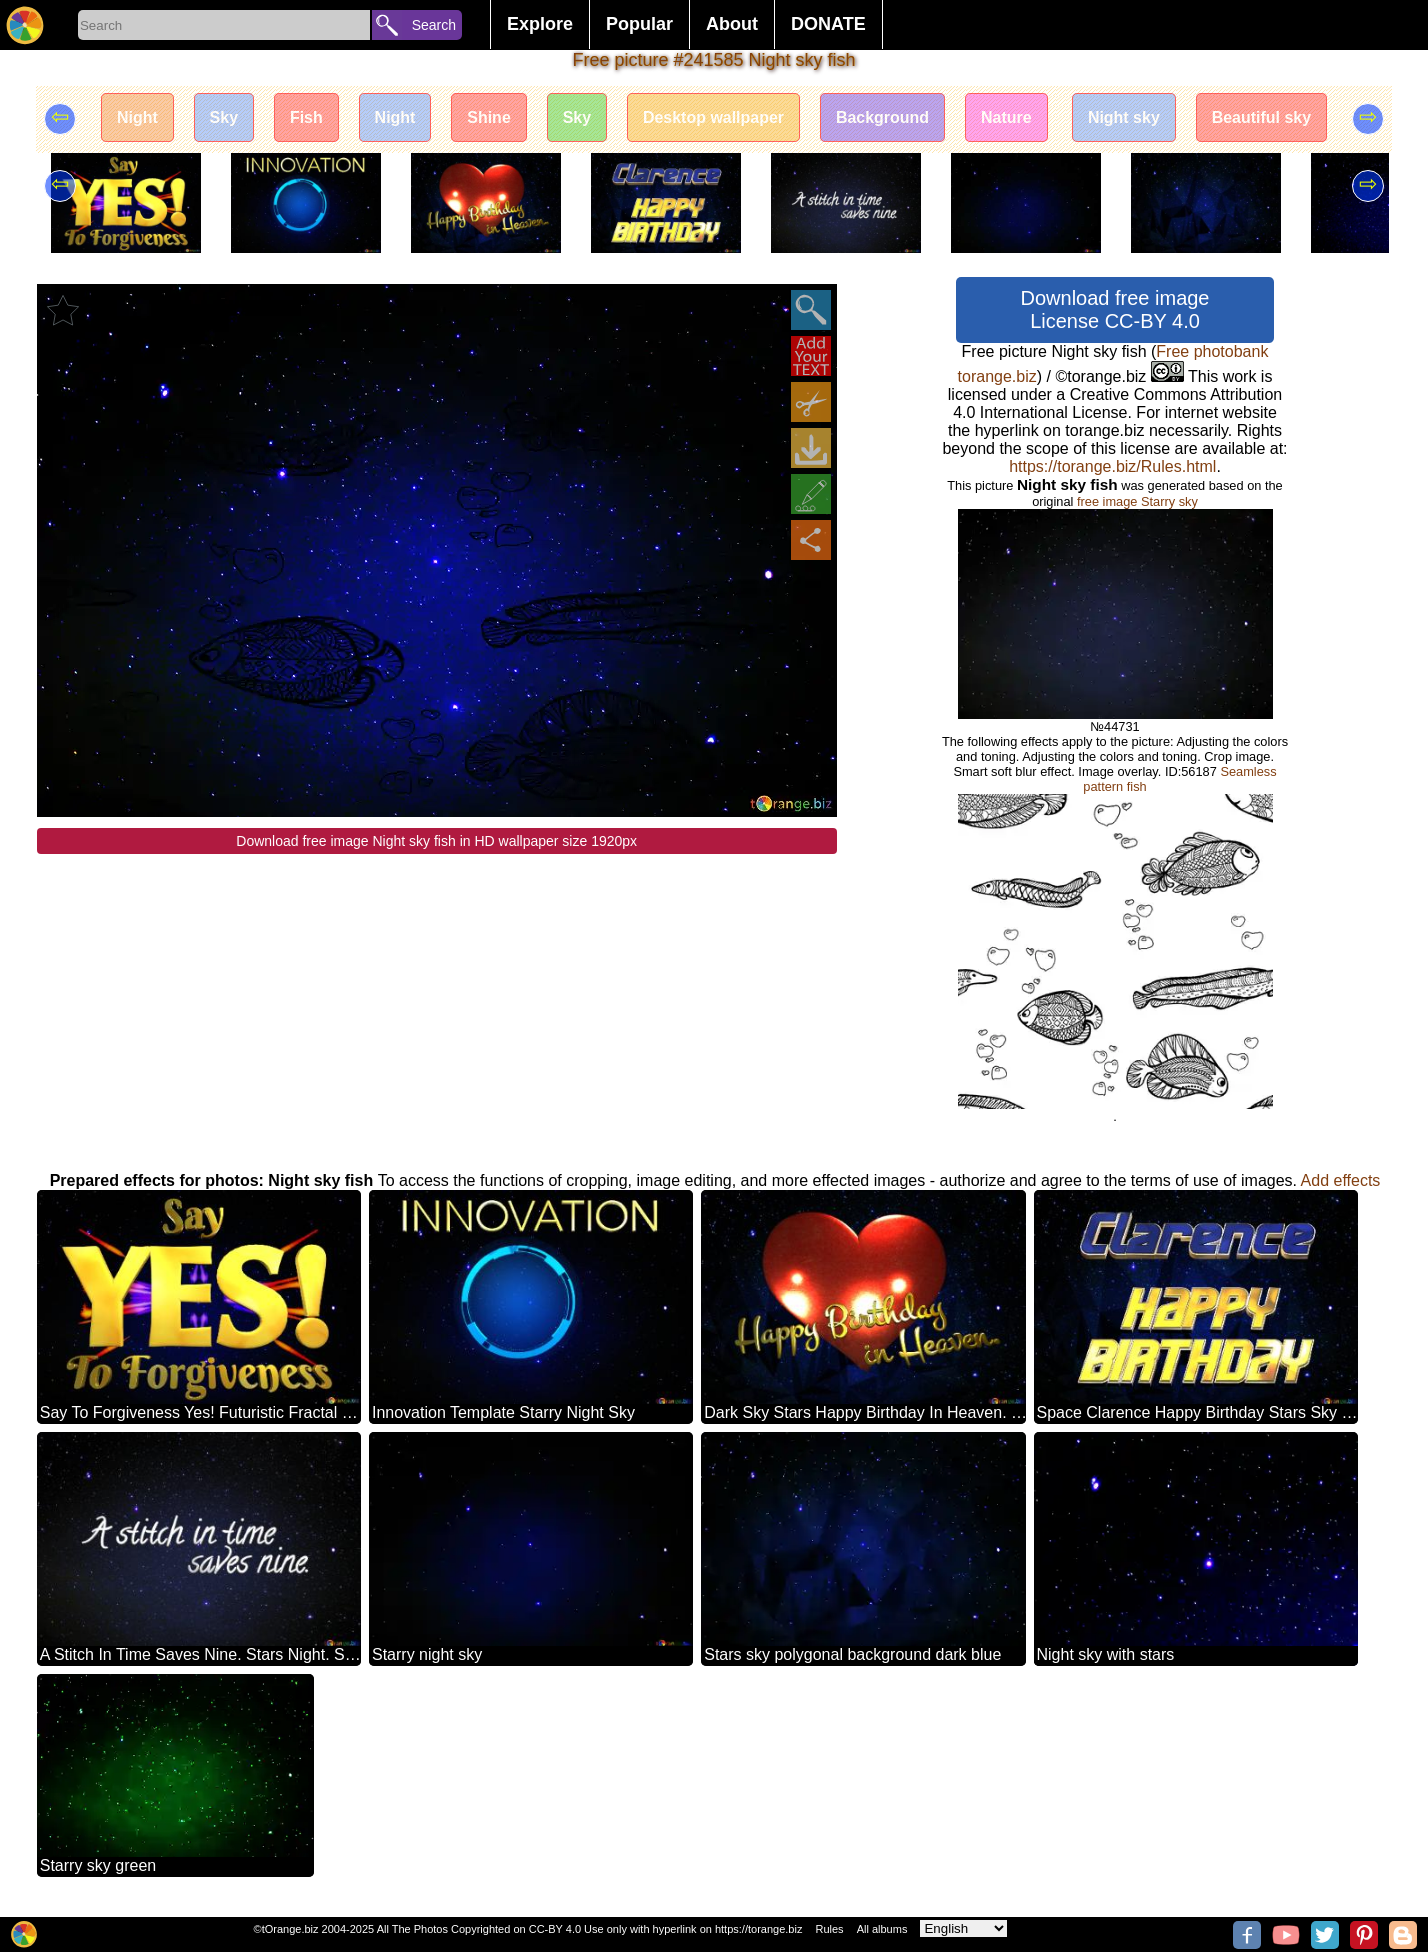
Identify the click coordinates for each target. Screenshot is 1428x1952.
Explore (540, 24)
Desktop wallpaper (713, 117)
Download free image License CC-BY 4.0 (1115, 309)
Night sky (1125, 117)
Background (882, 117)
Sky (223, 117)
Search (434, 25)
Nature (1007, 117)
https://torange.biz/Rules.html (1112, 466)
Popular (639, 24)
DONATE (828, 24)
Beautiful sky (1263, 117)
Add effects (1341, 1180)
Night (136, 117)
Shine (489, 117)
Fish (305, 117)
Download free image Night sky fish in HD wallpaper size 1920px (436, 841)
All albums (882, 1929)
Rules (829, 1929)
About (732, 24)
